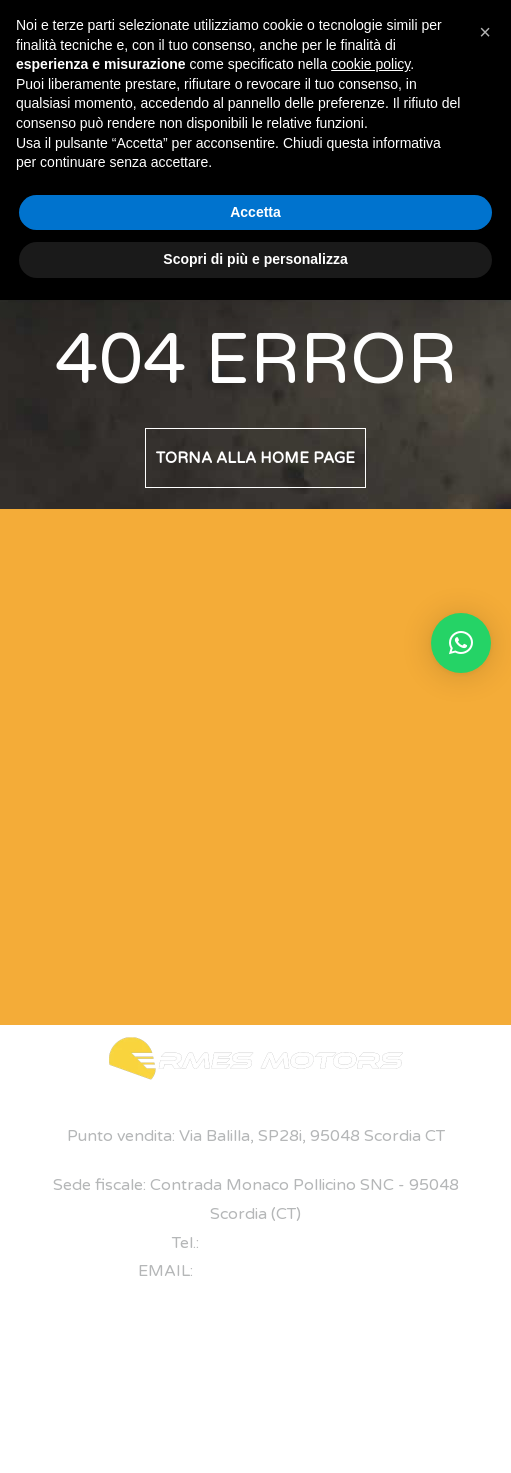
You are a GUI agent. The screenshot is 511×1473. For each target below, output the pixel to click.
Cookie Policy (355, 1424)
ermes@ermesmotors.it (285, 1271)
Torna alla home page (255, 458)
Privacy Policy (266, 1424)
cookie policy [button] (370, 64)
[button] (461, 643)
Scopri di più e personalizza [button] (255, 259)
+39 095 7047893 (271, 1243)
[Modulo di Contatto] (231, 762)
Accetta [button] (255, 212)
